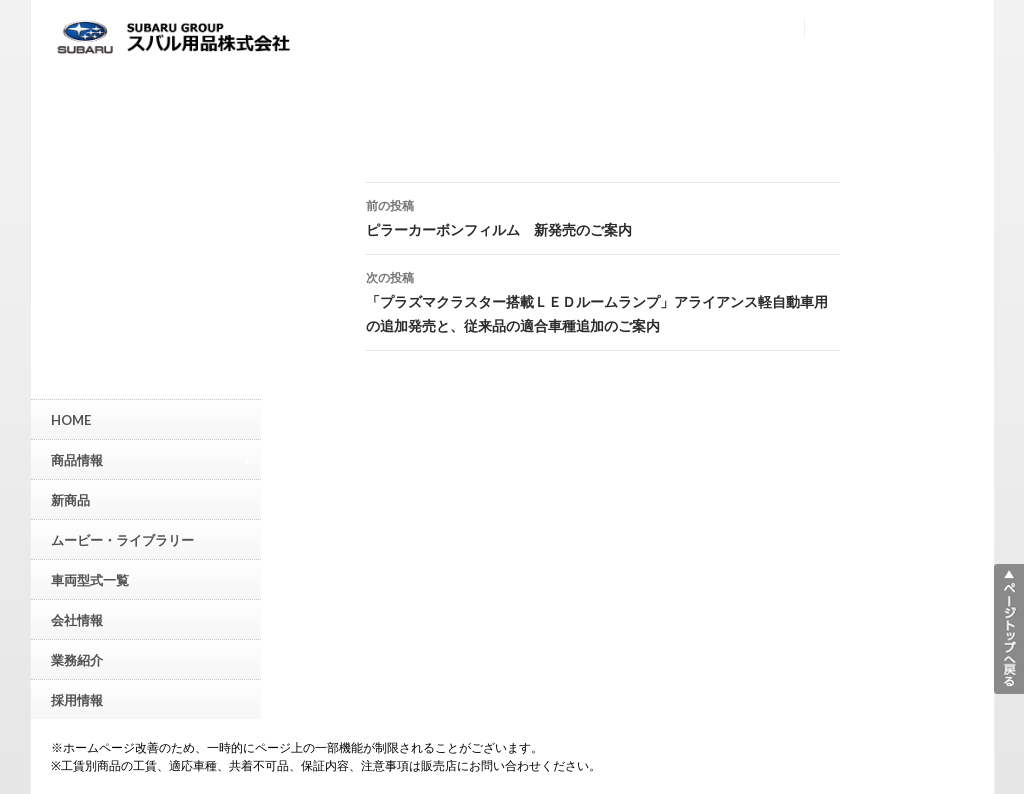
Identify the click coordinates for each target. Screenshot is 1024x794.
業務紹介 (77, 660)
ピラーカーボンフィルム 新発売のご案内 (603, 216)
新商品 (70, 500)
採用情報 (77, 700)
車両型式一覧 (90, 580)
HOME (71, 420)
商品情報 (151, 459)
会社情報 (77, 620)
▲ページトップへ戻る (1009, 629)
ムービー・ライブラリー (122, 540)
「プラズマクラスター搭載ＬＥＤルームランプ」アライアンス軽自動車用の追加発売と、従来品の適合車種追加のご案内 (603, 300)
